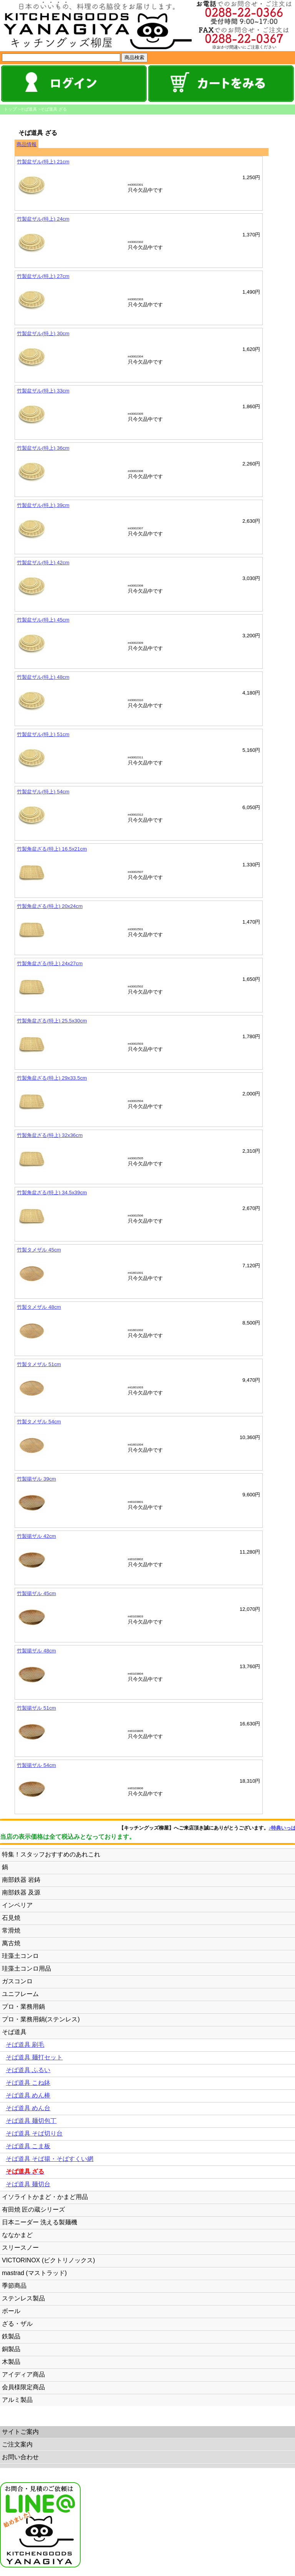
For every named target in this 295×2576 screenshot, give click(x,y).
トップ (10, 109)
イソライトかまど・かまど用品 (45, 2197)
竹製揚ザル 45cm (36, 1593)
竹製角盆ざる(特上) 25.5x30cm (52, 1021)
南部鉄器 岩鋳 (21, 1879)
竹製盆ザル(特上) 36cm (43, 448)
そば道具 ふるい (28, 2070)
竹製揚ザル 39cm (36, 1479)
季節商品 (14, 2285)
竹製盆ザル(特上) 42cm (43, 562)
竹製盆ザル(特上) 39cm (43, 505)
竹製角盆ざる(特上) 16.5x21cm (52, 849)
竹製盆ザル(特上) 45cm (43, 620)
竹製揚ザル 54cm (36, 1765)
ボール (11, 2311)
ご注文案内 (17, 2444)
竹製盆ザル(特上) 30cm (43, 333)
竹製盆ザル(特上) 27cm (43, 276)
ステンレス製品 (23, 2298)
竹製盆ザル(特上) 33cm (43, 391)
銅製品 (11, 2349)
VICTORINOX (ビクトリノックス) (48, 2260)
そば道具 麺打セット (34, 2057)
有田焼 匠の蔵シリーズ (33, 2209)
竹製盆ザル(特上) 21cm (43, 162)
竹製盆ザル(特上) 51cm (43, 734)
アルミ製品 (17, 2400)
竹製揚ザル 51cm (36, 1708)
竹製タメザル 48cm (39, 1307)
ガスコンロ (17, 1981)
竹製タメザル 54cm (39, 1421)
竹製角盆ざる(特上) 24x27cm (50, 963)
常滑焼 (11, 1930)
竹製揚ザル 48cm (36, 1651)
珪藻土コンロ (20, 1956)
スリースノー (20, 2247)
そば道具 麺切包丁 (31, 2120)
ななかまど (17, 2235)
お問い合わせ (20, 2457)
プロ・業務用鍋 (23, 2006)
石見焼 (11, 1918)
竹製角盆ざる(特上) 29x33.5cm (52, 1078)
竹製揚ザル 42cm (36, 1536)
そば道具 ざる (53, 109)
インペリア (17, 1905)
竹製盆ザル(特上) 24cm (43, 219)
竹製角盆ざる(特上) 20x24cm (50, 906)
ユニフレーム (20, 1994)
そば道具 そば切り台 (34, 2133)
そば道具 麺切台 (28, 2184)
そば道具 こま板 (28, 2146)
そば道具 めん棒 (28, 2095)
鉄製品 (11, 2336)
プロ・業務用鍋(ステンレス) (41, 2019)
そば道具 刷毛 (25, 2044)
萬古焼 (11, 1943)
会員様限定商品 (23, 2387)
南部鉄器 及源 (21, 1892)
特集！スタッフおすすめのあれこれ (51, 1854)
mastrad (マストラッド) (34, 2273)
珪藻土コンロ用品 (26, 1968)
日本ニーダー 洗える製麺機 (39, 2222)
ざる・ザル (17, 2323)
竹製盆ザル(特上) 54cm (43, 791)
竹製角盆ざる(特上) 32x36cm (50, 1135)
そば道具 (28, 109)
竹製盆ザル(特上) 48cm (43, 677)
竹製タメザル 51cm (39, 1364)
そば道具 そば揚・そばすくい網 (49, 2159)
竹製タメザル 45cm (39, 1250)
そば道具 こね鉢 (28, 2082)
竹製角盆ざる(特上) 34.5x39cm (52, 1192)
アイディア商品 (23, 2374)
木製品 (11, 2361)
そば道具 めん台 (28, 2108)
